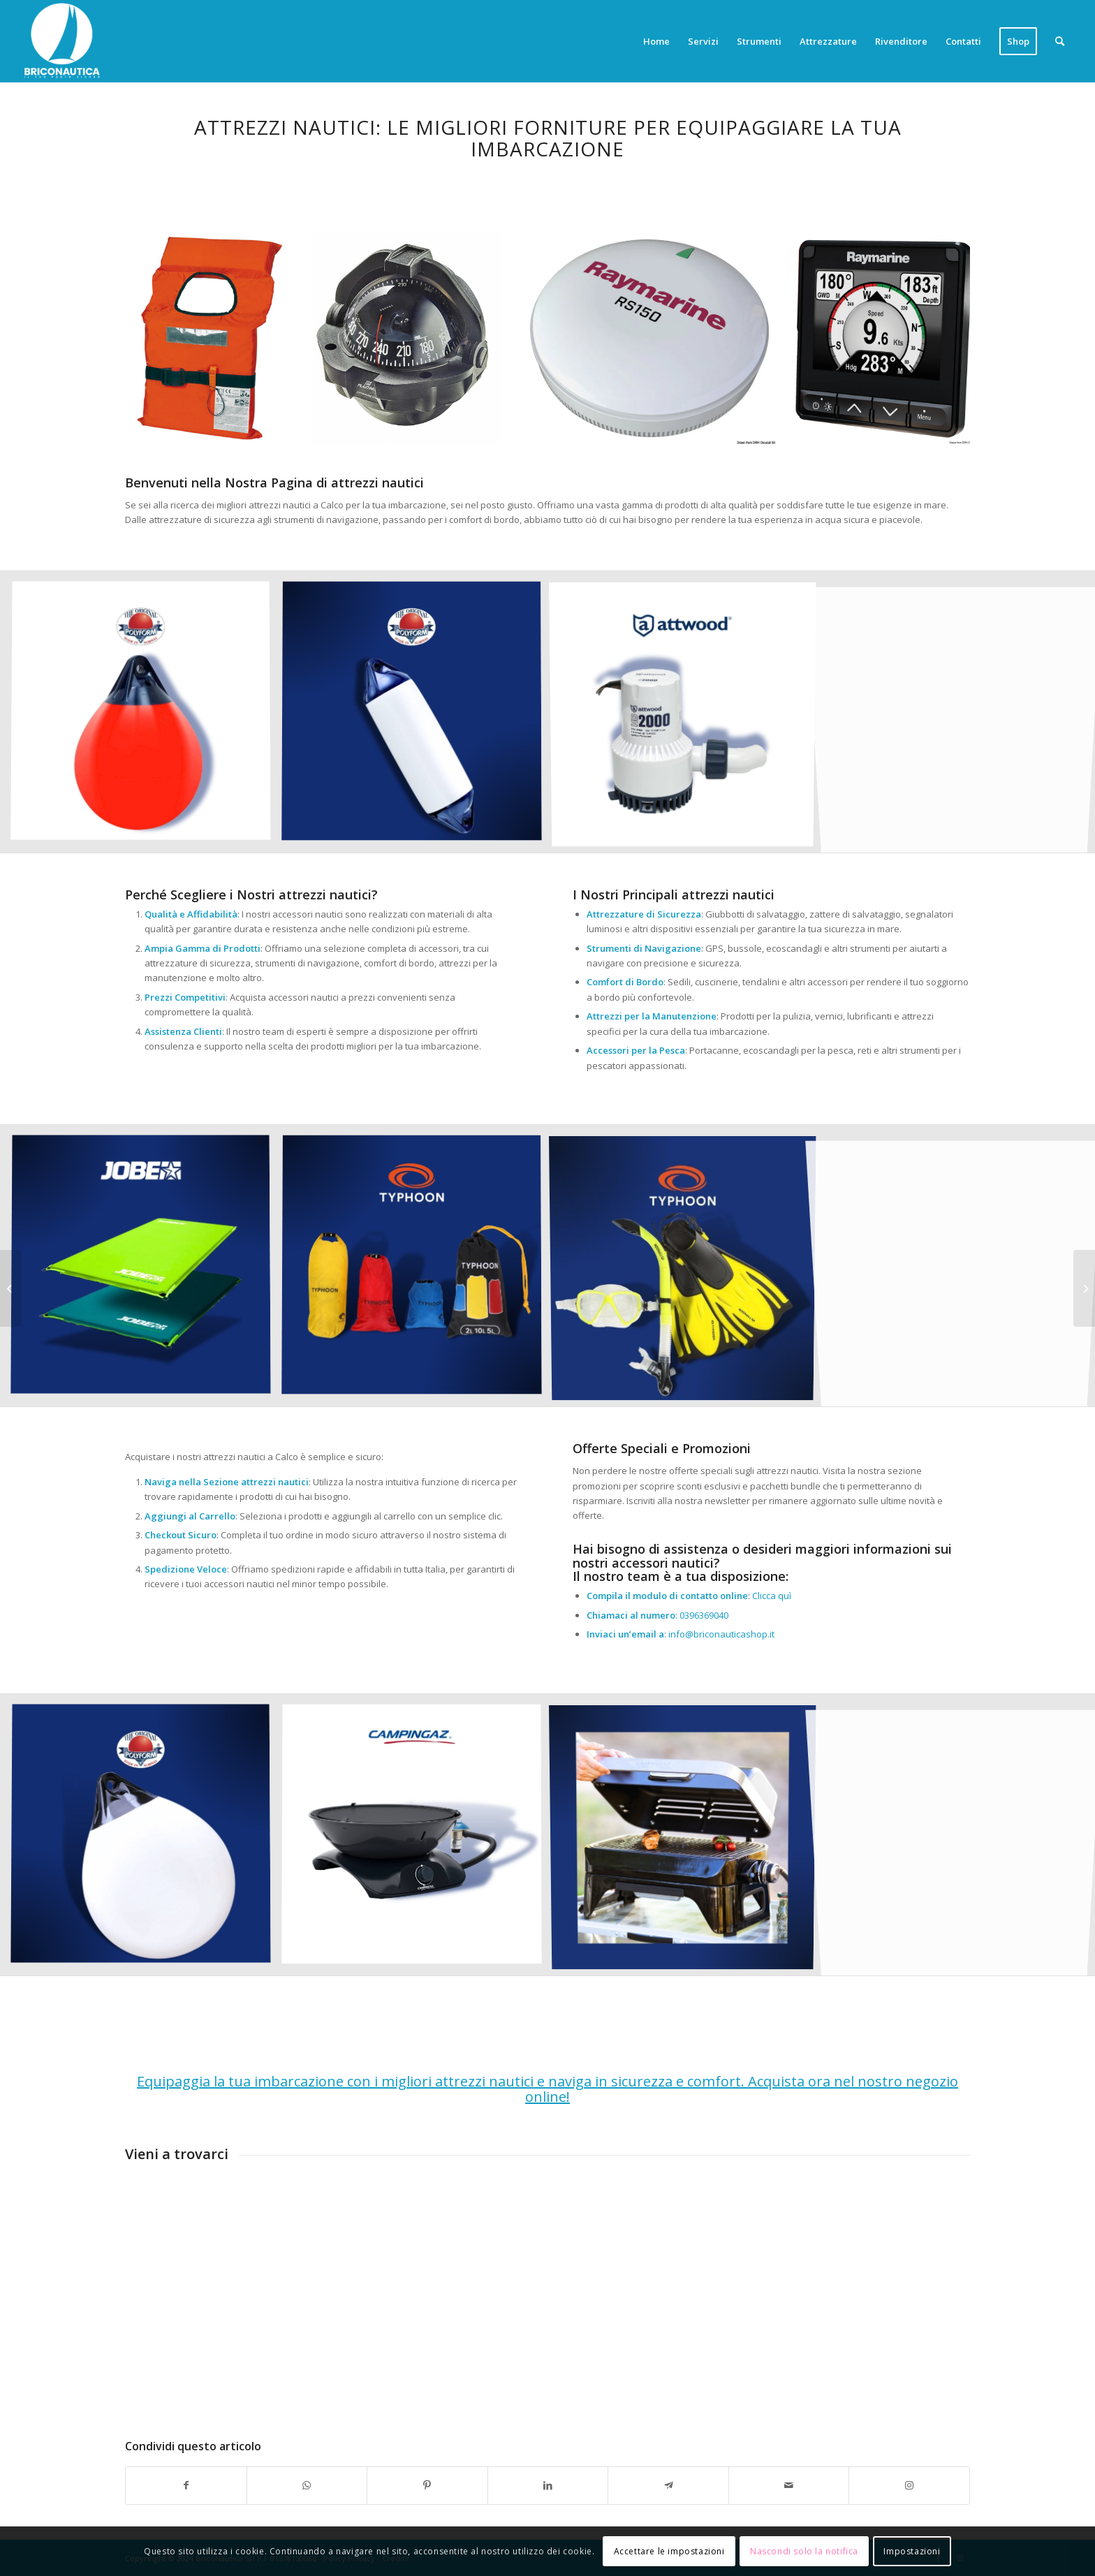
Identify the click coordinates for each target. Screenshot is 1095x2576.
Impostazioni (911, 2551)
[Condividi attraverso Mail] (789, 2485)
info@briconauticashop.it (721, 1634)
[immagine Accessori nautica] (416, 717)
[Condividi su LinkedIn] (548, 2485)
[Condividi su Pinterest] (427, 2485)
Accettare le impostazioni (669, 2551)
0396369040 (703, 1615)
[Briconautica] (62, 41)
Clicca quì (771, 1595)
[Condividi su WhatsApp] (307, 2485)
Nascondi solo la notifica (804, 2551)
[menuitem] (656, 41)
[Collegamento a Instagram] (909, 2485)
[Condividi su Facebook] (186, 2485)
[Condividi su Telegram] (668, 2485)
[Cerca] (1059, 41)
